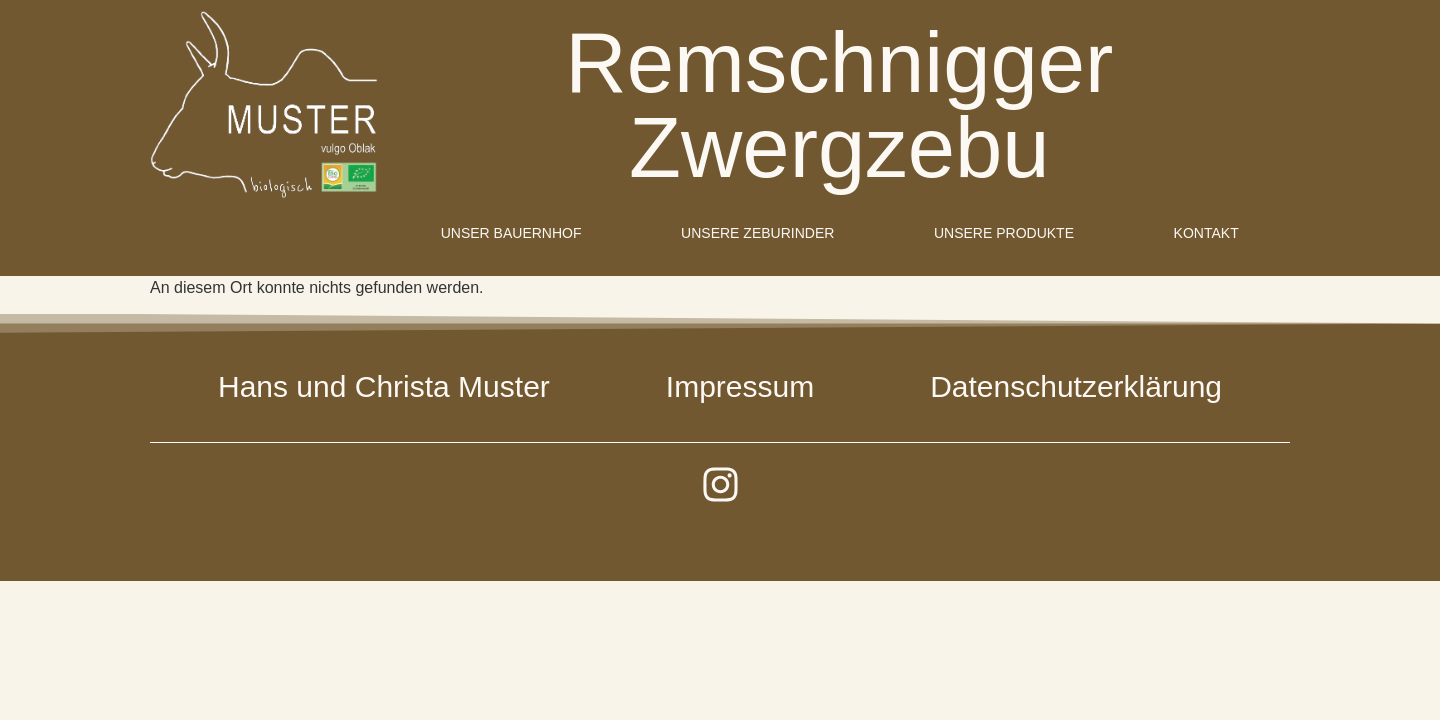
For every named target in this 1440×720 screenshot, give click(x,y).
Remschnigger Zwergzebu (840, 105)
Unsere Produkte (1004, 233)
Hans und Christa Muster (384, 386)
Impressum (740, 386)
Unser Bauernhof (511, 233)
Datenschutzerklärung (1076, 386)
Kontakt (1206, 233)
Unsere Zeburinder (757, 233)
